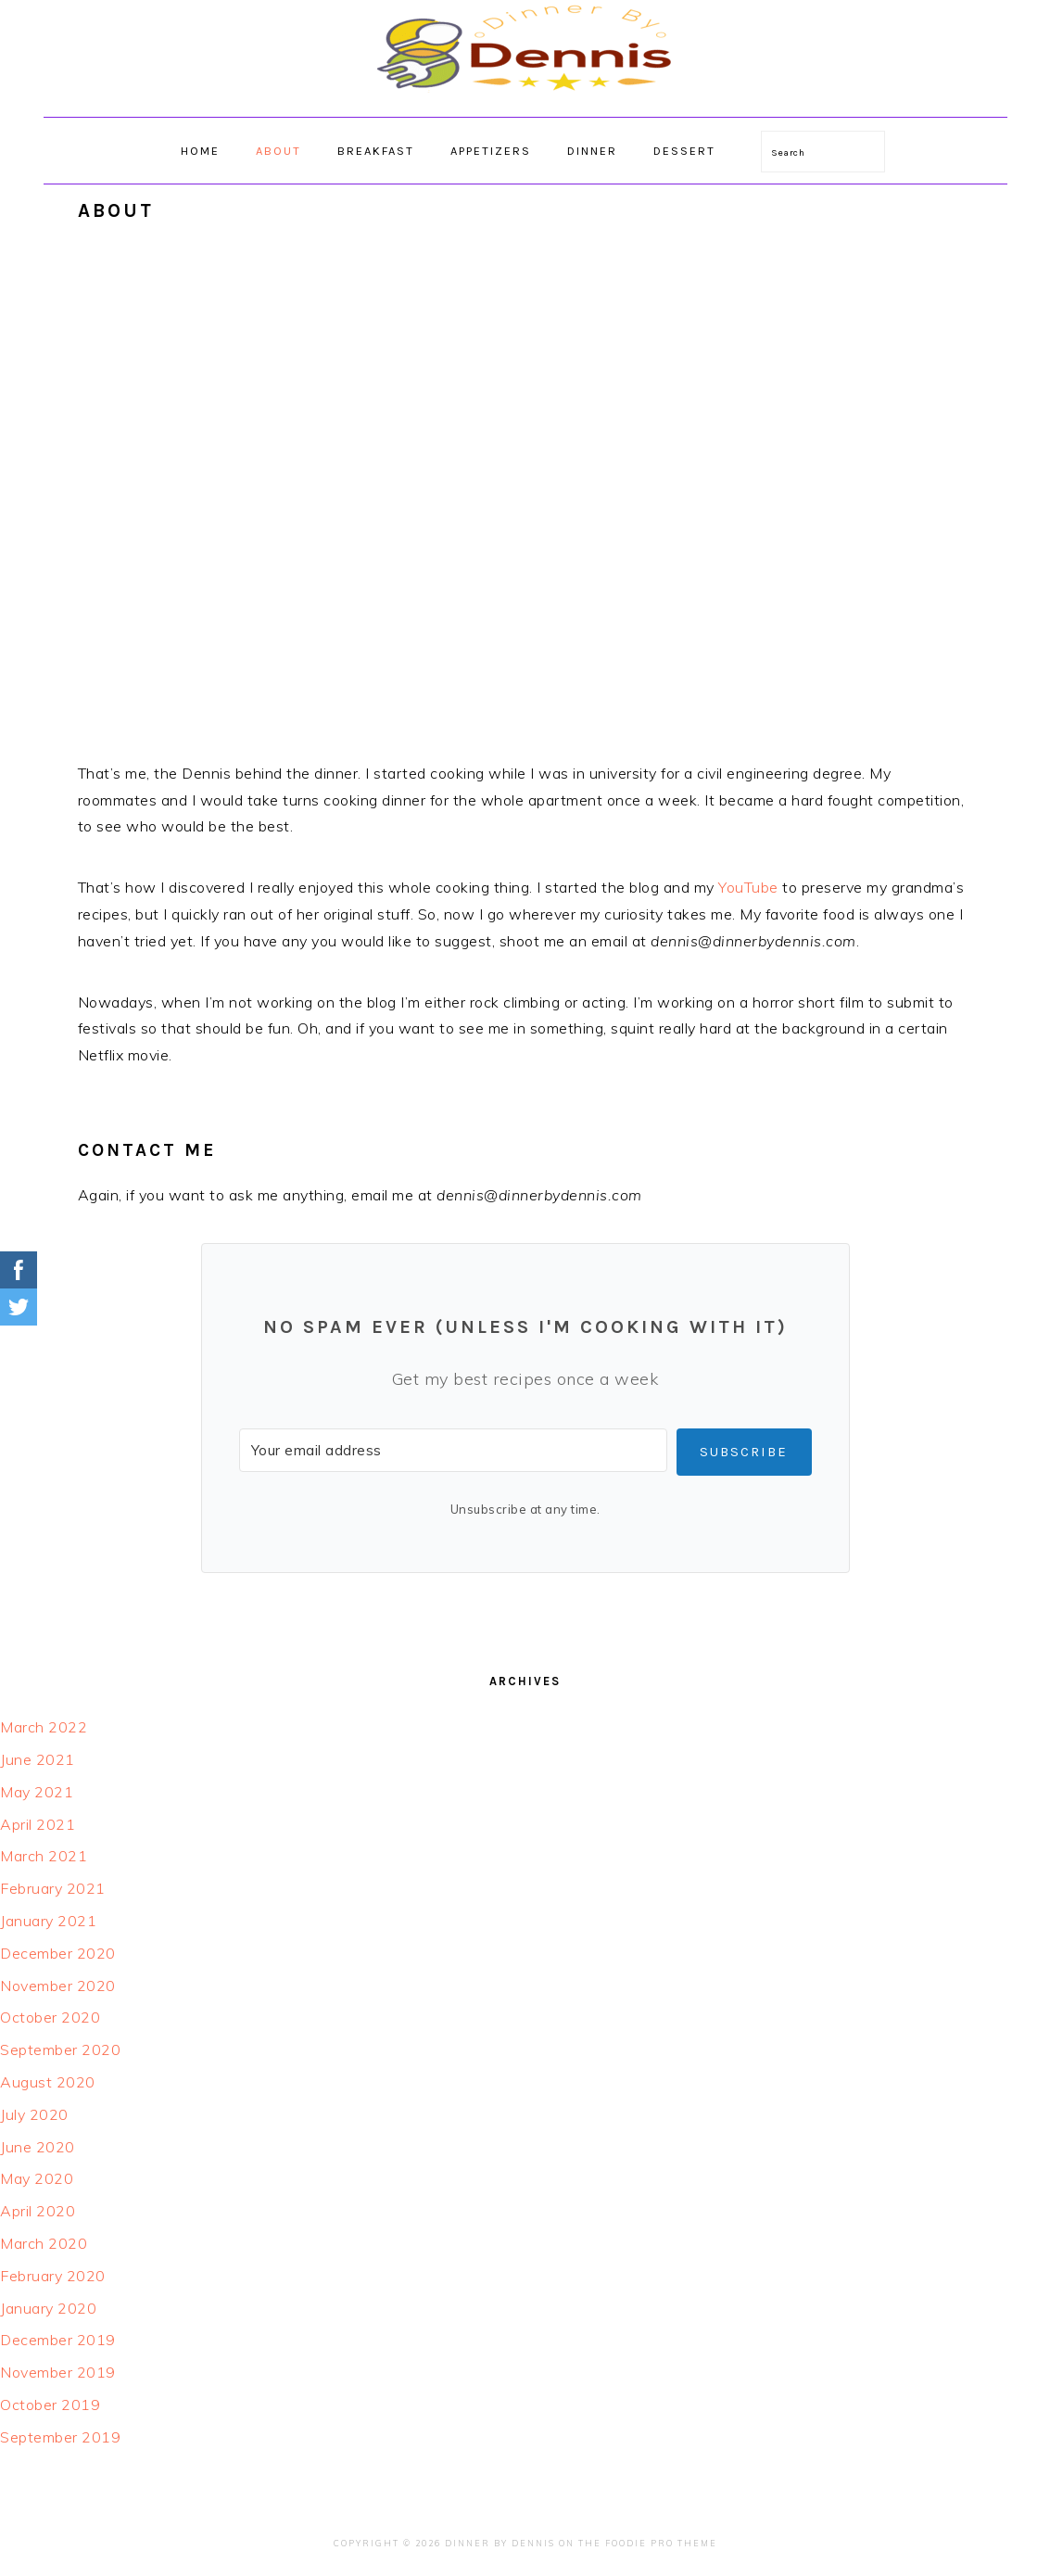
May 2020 (36, 2178)
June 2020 (37, 2147)
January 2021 (48, 1920)
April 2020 (37, 2211)
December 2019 (58, 2339)
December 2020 (58, 1953)
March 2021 (43, 1855)
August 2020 (47, 2082)
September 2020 (60, 2049)
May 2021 (36, 1792)
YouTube (748, 887)
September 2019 (60, 2437)
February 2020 (53, 2275)
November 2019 (58, 2372)
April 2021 (37, 1824)
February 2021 (53, 1888)
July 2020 (34, 2114)
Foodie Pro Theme (661, 2543)
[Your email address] (453, 1450)
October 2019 (50, 2404)
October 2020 (50, 2017)
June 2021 (37, 1759)
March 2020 (43, 2243)
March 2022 (43, 1727)
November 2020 (58, 1985)
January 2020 (48, 2308)
